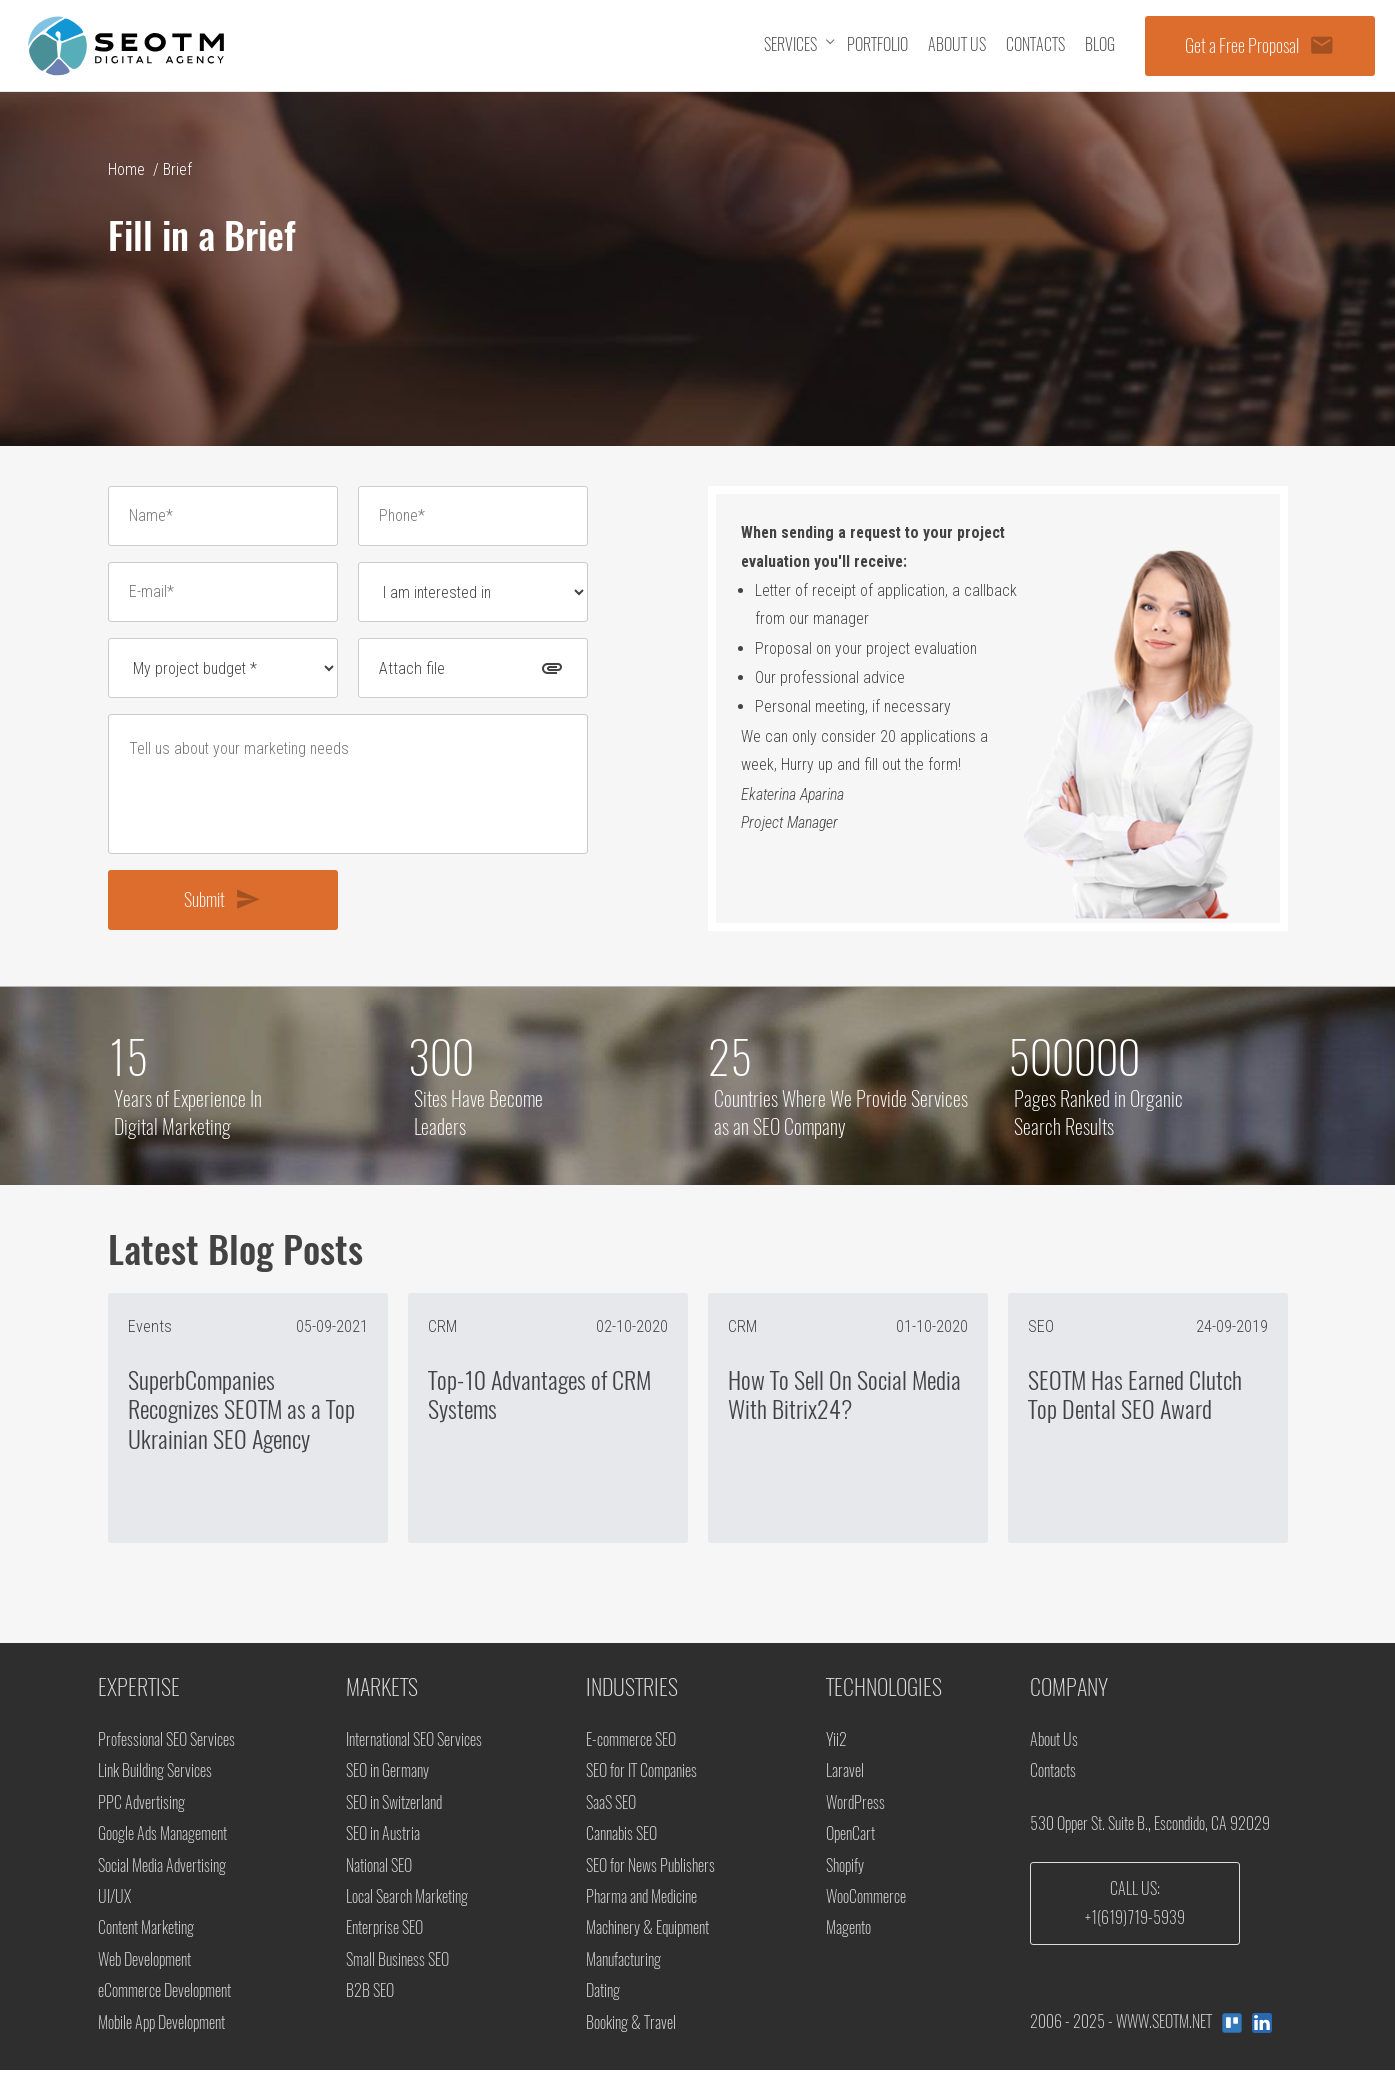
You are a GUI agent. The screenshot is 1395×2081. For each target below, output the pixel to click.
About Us (1054, 1746)
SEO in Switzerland (394, 1810)
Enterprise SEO (384, 1937)
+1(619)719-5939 (1135, 1925)
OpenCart (850, 1841)
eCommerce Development (164, 2000)
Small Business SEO (397, 1969)
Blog (1100, 44)
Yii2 (836, 1746)
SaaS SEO (611, 1810)
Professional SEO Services (166, 1746)
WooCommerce (866, 1905)
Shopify (845, 1873)
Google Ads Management (162, 1841)
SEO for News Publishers (650, 1873)
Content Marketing (146, 1937)
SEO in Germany (387, 1778)
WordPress (855, 1810)
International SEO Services (414, 1746)
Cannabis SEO (621, 1841)
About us (957, 44)
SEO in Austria (383, 1841)
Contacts (1035, 44)
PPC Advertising (141, 1810)
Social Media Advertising (162, 1873)
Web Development (144, 1969)
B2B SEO (370, 2000)
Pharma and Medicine (641, 1905)
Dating (603, 2000)
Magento (848, 1937)
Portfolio (877, 44)
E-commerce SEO (631, 1746)
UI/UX (114, 1905)
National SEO (379, 1873)
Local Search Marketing (407, 1905)
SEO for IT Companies (641, 1778)
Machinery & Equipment (647, 1937)
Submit (222, 904)
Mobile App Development (161, 2032)
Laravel (845, 1778)
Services (790, 44)
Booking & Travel (631, 2032)
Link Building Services (155, 1778)
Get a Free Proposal (1260, 45)
